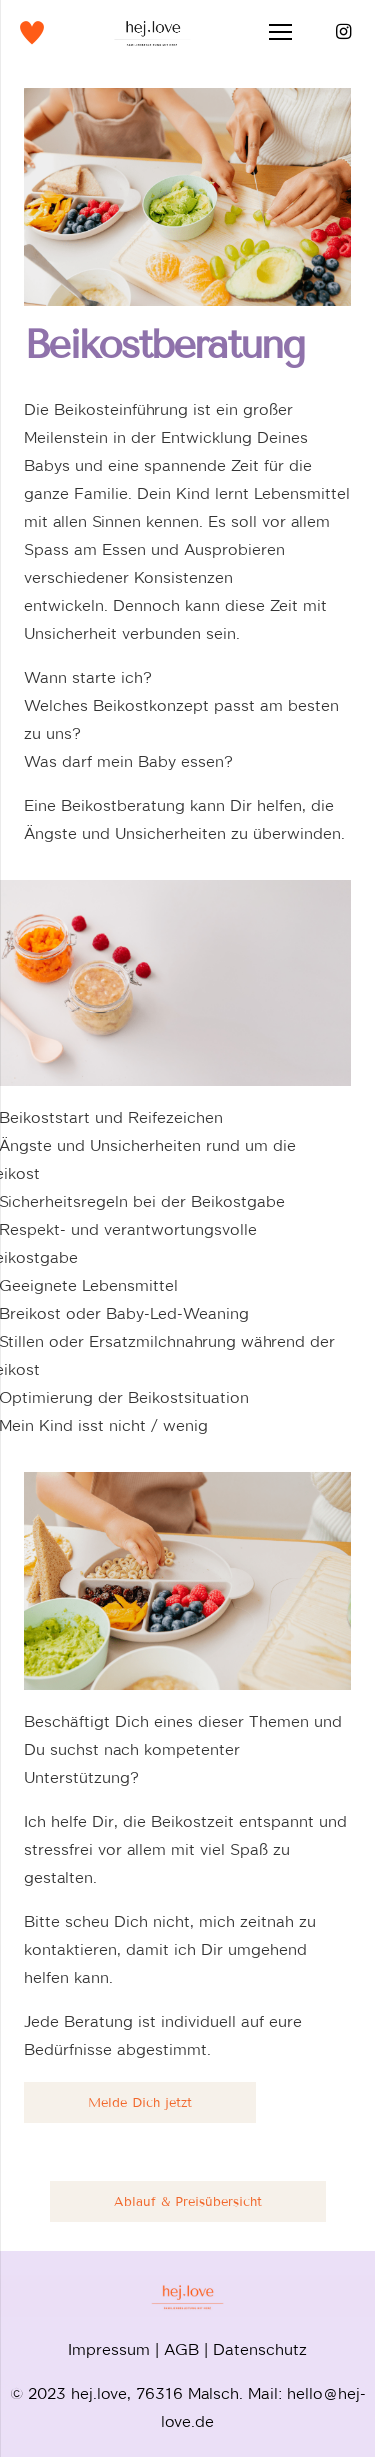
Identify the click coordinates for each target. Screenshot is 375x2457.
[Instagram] (343, 32)
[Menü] (281, 32)
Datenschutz (260, 2346)
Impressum (109, 2346)
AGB (181, 2346)
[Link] (32, 32)
